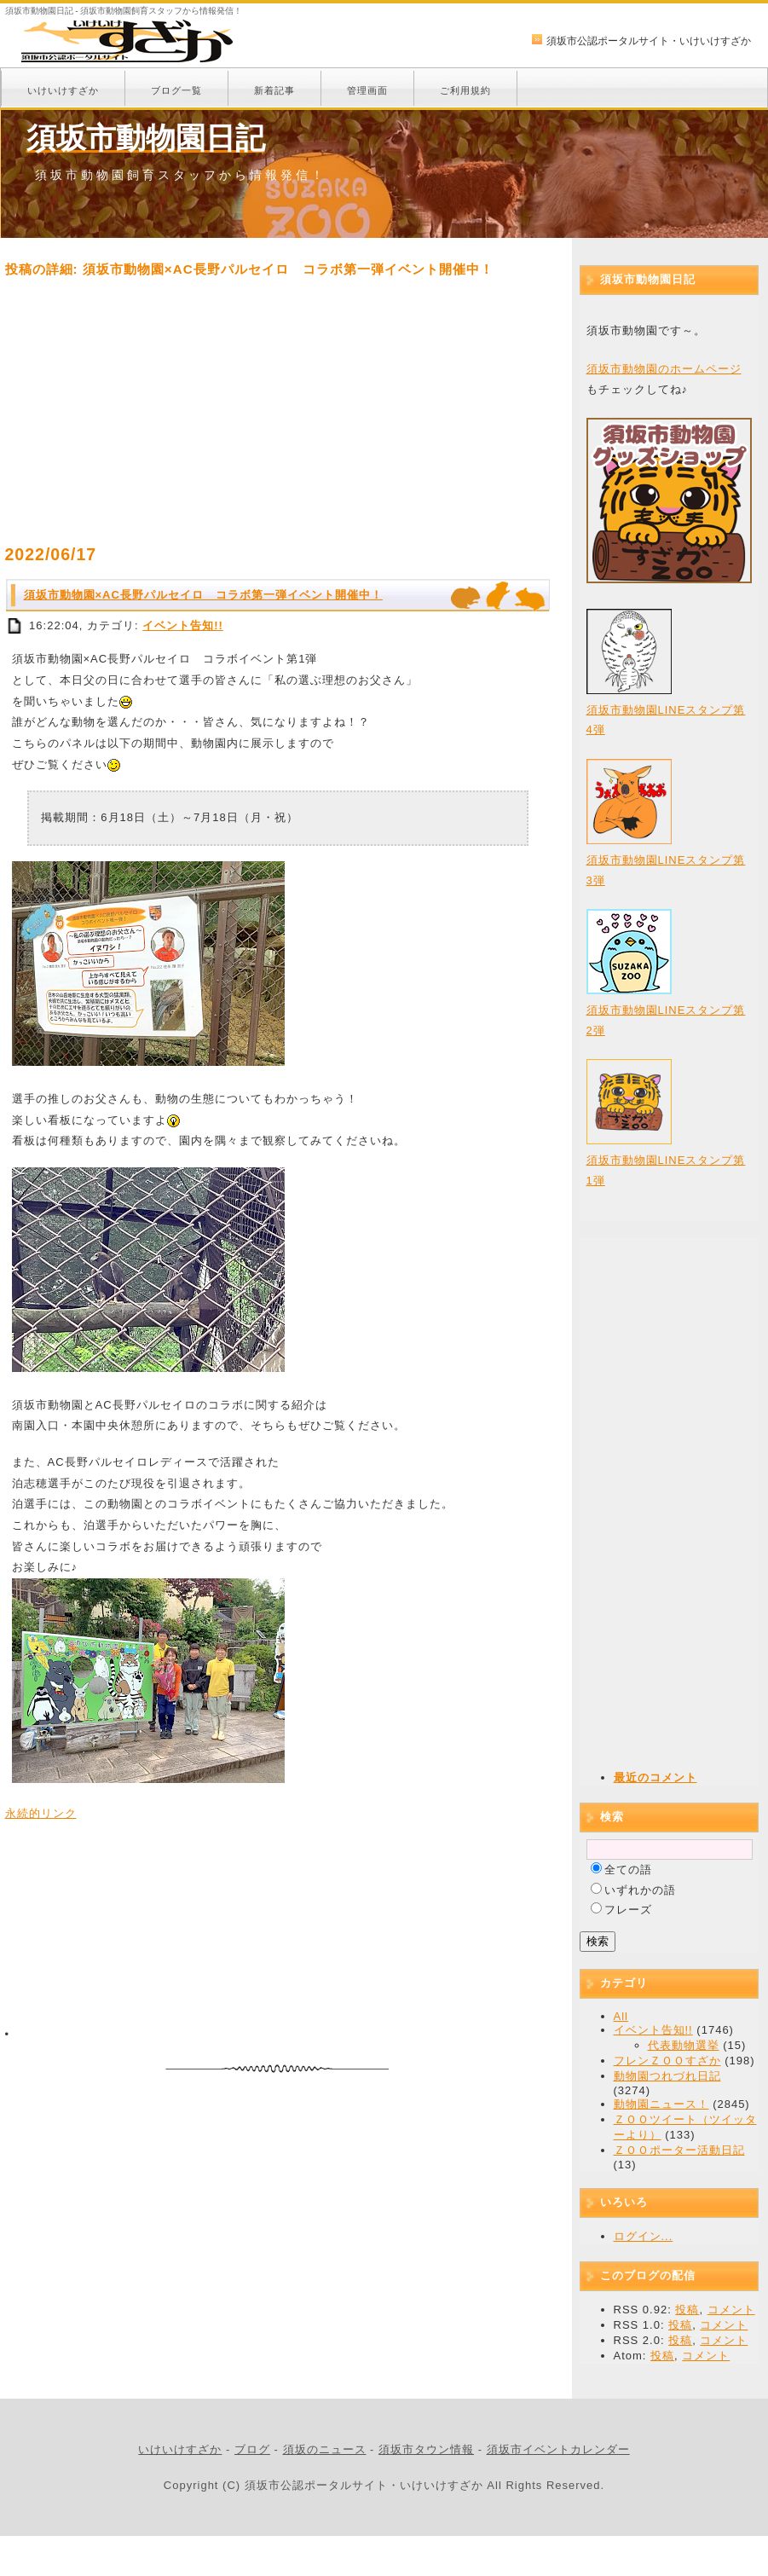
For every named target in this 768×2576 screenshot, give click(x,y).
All (621, 2016)
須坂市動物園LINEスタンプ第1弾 (666, 1158)
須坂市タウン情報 (426, 2449)
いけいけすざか (63, 90)
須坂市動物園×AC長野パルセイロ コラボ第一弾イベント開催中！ (203, 594)
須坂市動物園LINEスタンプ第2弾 (666, 1008)
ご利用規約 (465, 90)
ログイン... (643, 2236)
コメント (731, 2309)
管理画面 (367, 90)
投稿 (687, 2309)
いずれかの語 (640, 1890)
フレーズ (628, 1909)
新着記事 (274, 90)
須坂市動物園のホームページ (664, 368)
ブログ (252, 2449)
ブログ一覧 (176, 90)
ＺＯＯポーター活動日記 (679, 2150)
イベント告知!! (182, 625)
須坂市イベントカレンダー (558, 2449)
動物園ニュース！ (661, 2104)
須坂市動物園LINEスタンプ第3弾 (666, 858)
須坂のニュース (325, 2449)
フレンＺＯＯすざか (667, 2060)
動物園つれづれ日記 (667, 2075)
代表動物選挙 (683, 2045)
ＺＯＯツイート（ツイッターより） (685, 2127)
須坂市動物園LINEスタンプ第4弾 (666, 708)
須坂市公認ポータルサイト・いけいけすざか (648, 41)
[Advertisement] (278, 411)
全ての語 (628, 1869)
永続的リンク (41, 1813)
